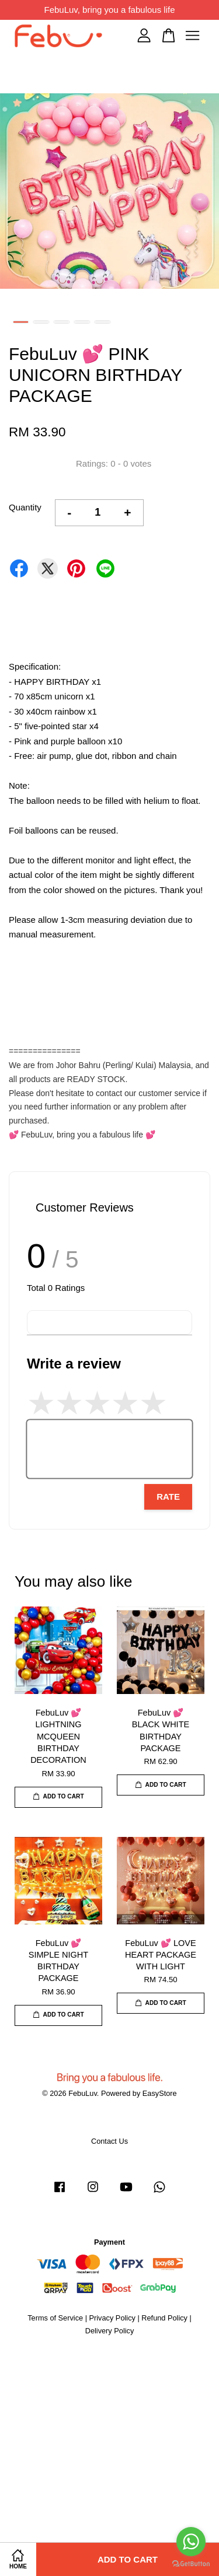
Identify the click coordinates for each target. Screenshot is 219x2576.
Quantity (25, 507)
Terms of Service (55, 2318)
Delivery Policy (109, 2330)
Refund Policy (164, 2318)
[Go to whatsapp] (191, 2541)
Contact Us (109, 2141)
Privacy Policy (112, 2318)
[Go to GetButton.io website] (191, 2564)
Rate (168, 1497)
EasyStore (159, 2093)
